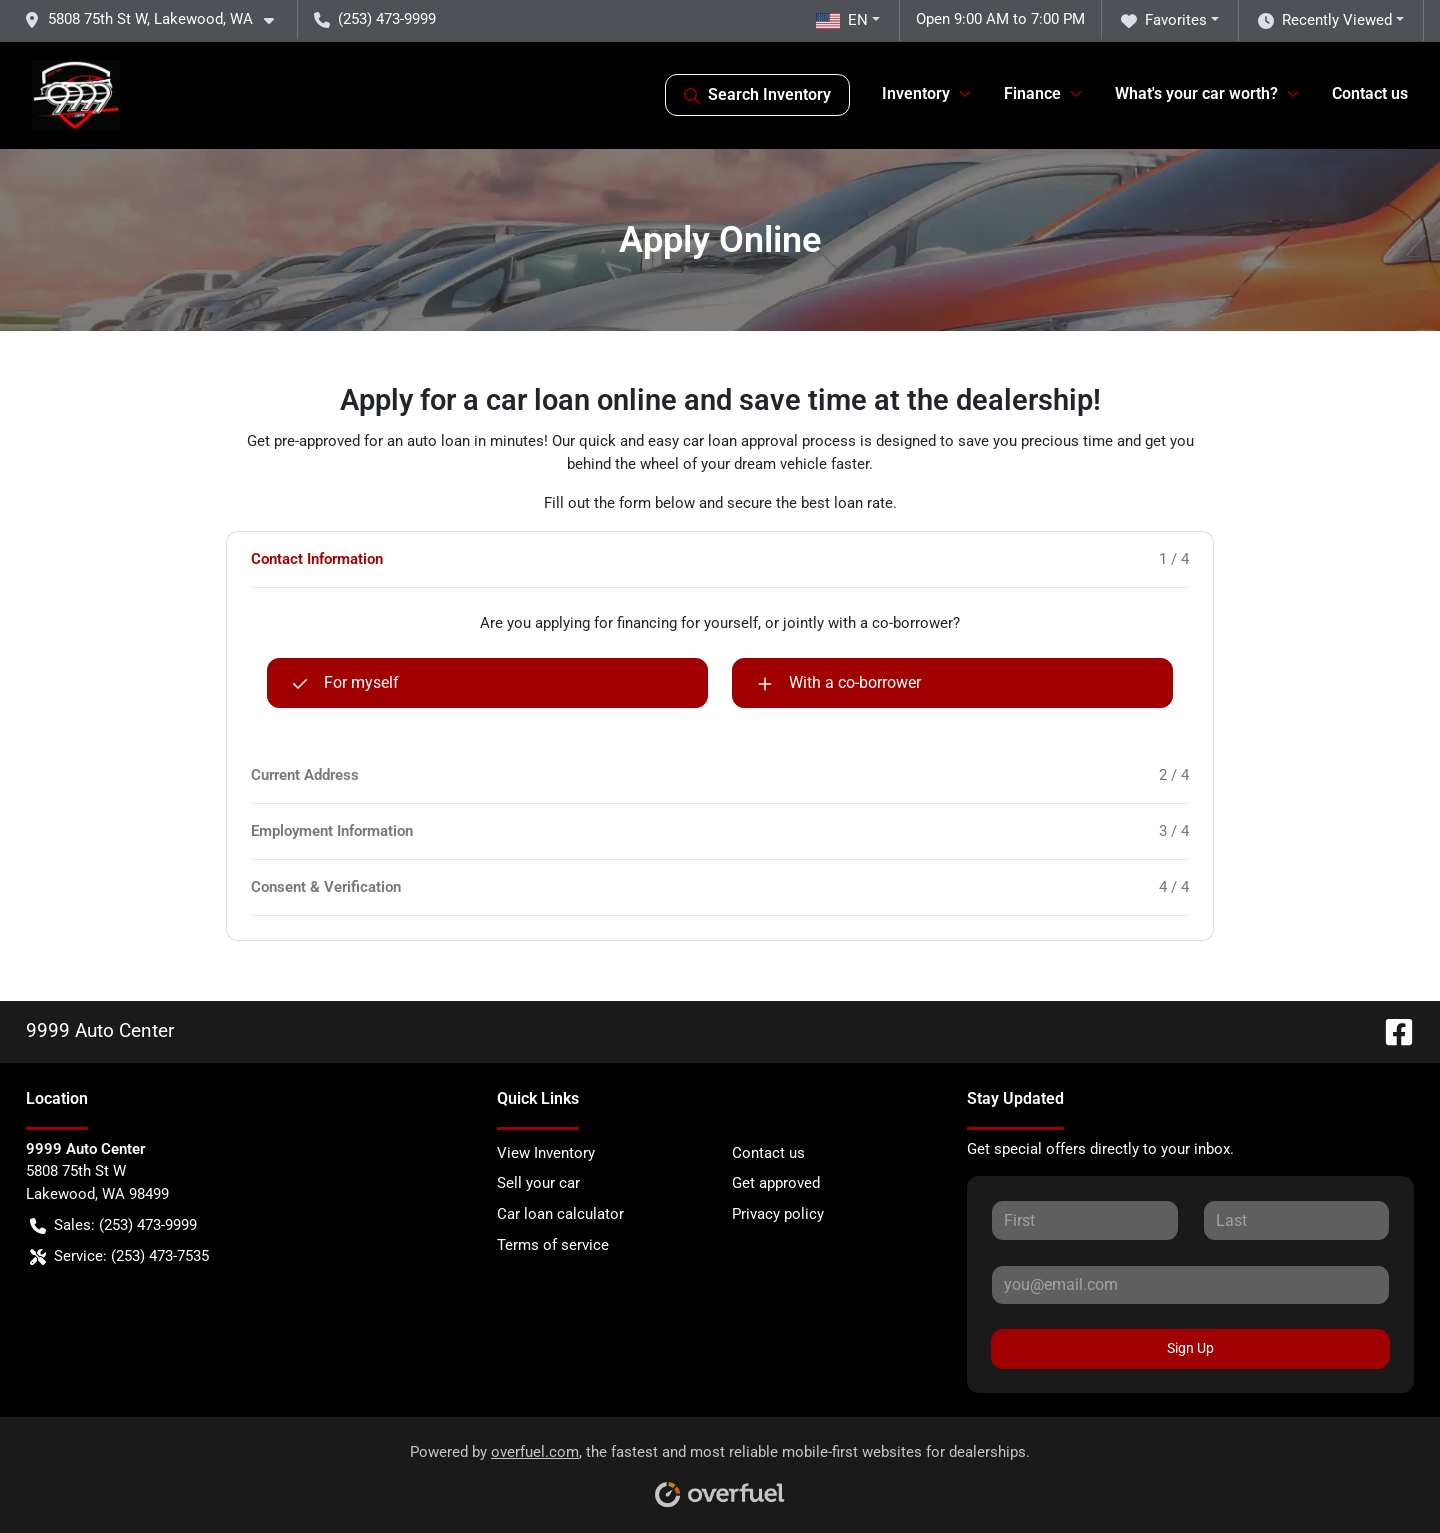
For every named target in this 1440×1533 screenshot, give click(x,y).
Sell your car (538, 1183)
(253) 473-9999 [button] (375, 19)
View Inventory (546, 1153)
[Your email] (1190, 1285)
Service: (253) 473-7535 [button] (119, 1256)
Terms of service (553, 1245)
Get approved (776, 1183)
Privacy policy (778, 1214)
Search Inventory (757, 95)
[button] (157, 19)
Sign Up (1190, 1348)
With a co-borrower (839, 683)
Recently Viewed (1325, 20)
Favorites (1164, 20)
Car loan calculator (560, 1214)
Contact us (1370, 93)
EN (842, 20)
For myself (345, 683)
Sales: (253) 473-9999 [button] (113, 1225)
